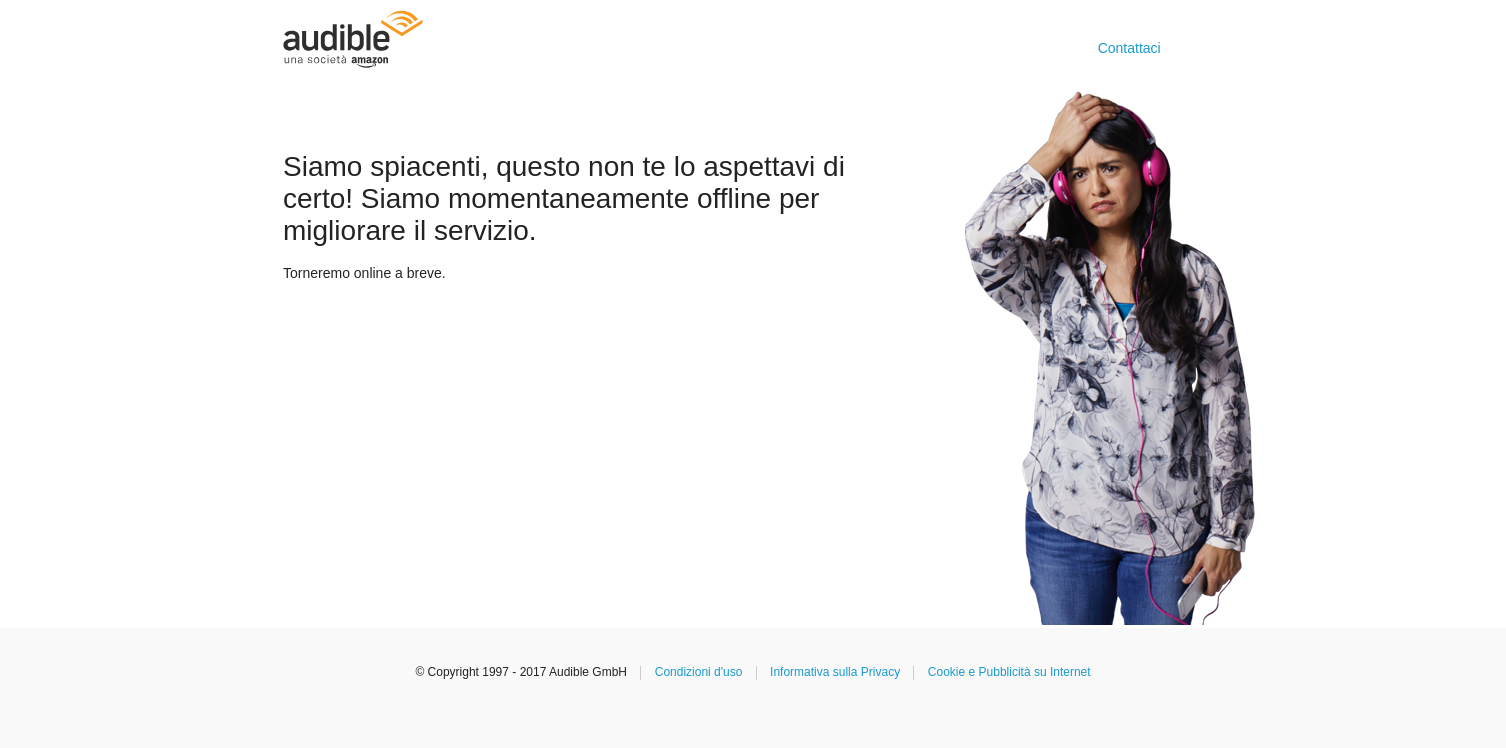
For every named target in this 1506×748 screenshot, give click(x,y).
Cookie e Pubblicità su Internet (1009, 672)
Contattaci (1129, 48)
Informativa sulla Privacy (835, 672)
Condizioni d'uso (699, 672)
